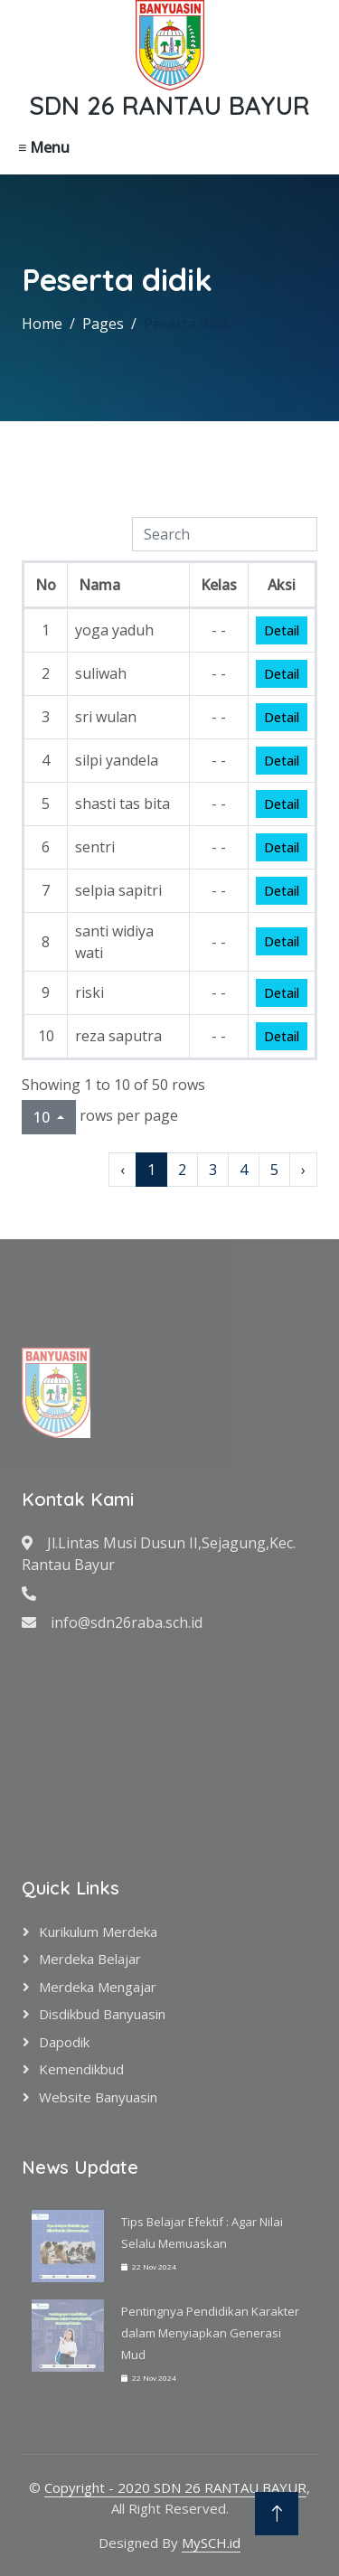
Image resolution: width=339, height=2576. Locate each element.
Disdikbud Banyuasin (102, 2014)
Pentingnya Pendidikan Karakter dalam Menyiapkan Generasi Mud (210, 2333)
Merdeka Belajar (90, 1959)
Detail (281, 630)
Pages (103, 324)
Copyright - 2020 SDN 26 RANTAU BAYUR (175, 2487)
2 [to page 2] (182, 1170)
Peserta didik (187, 324)
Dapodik (64, 2042)
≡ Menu (44, 147)
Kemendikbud (81, 2069)
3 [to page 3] (213, 1170)
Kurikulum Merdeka (98, 1932)
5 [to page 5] (274, 1170)
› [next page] (303, 1170)
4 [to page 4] (244, 1170)
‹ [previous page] (122, 1170)
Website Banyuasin (98, 2097)
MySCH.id (211, 2543)
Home (42, 324)
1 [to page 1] (151, 1170)
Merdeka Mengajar (97, 1987)
